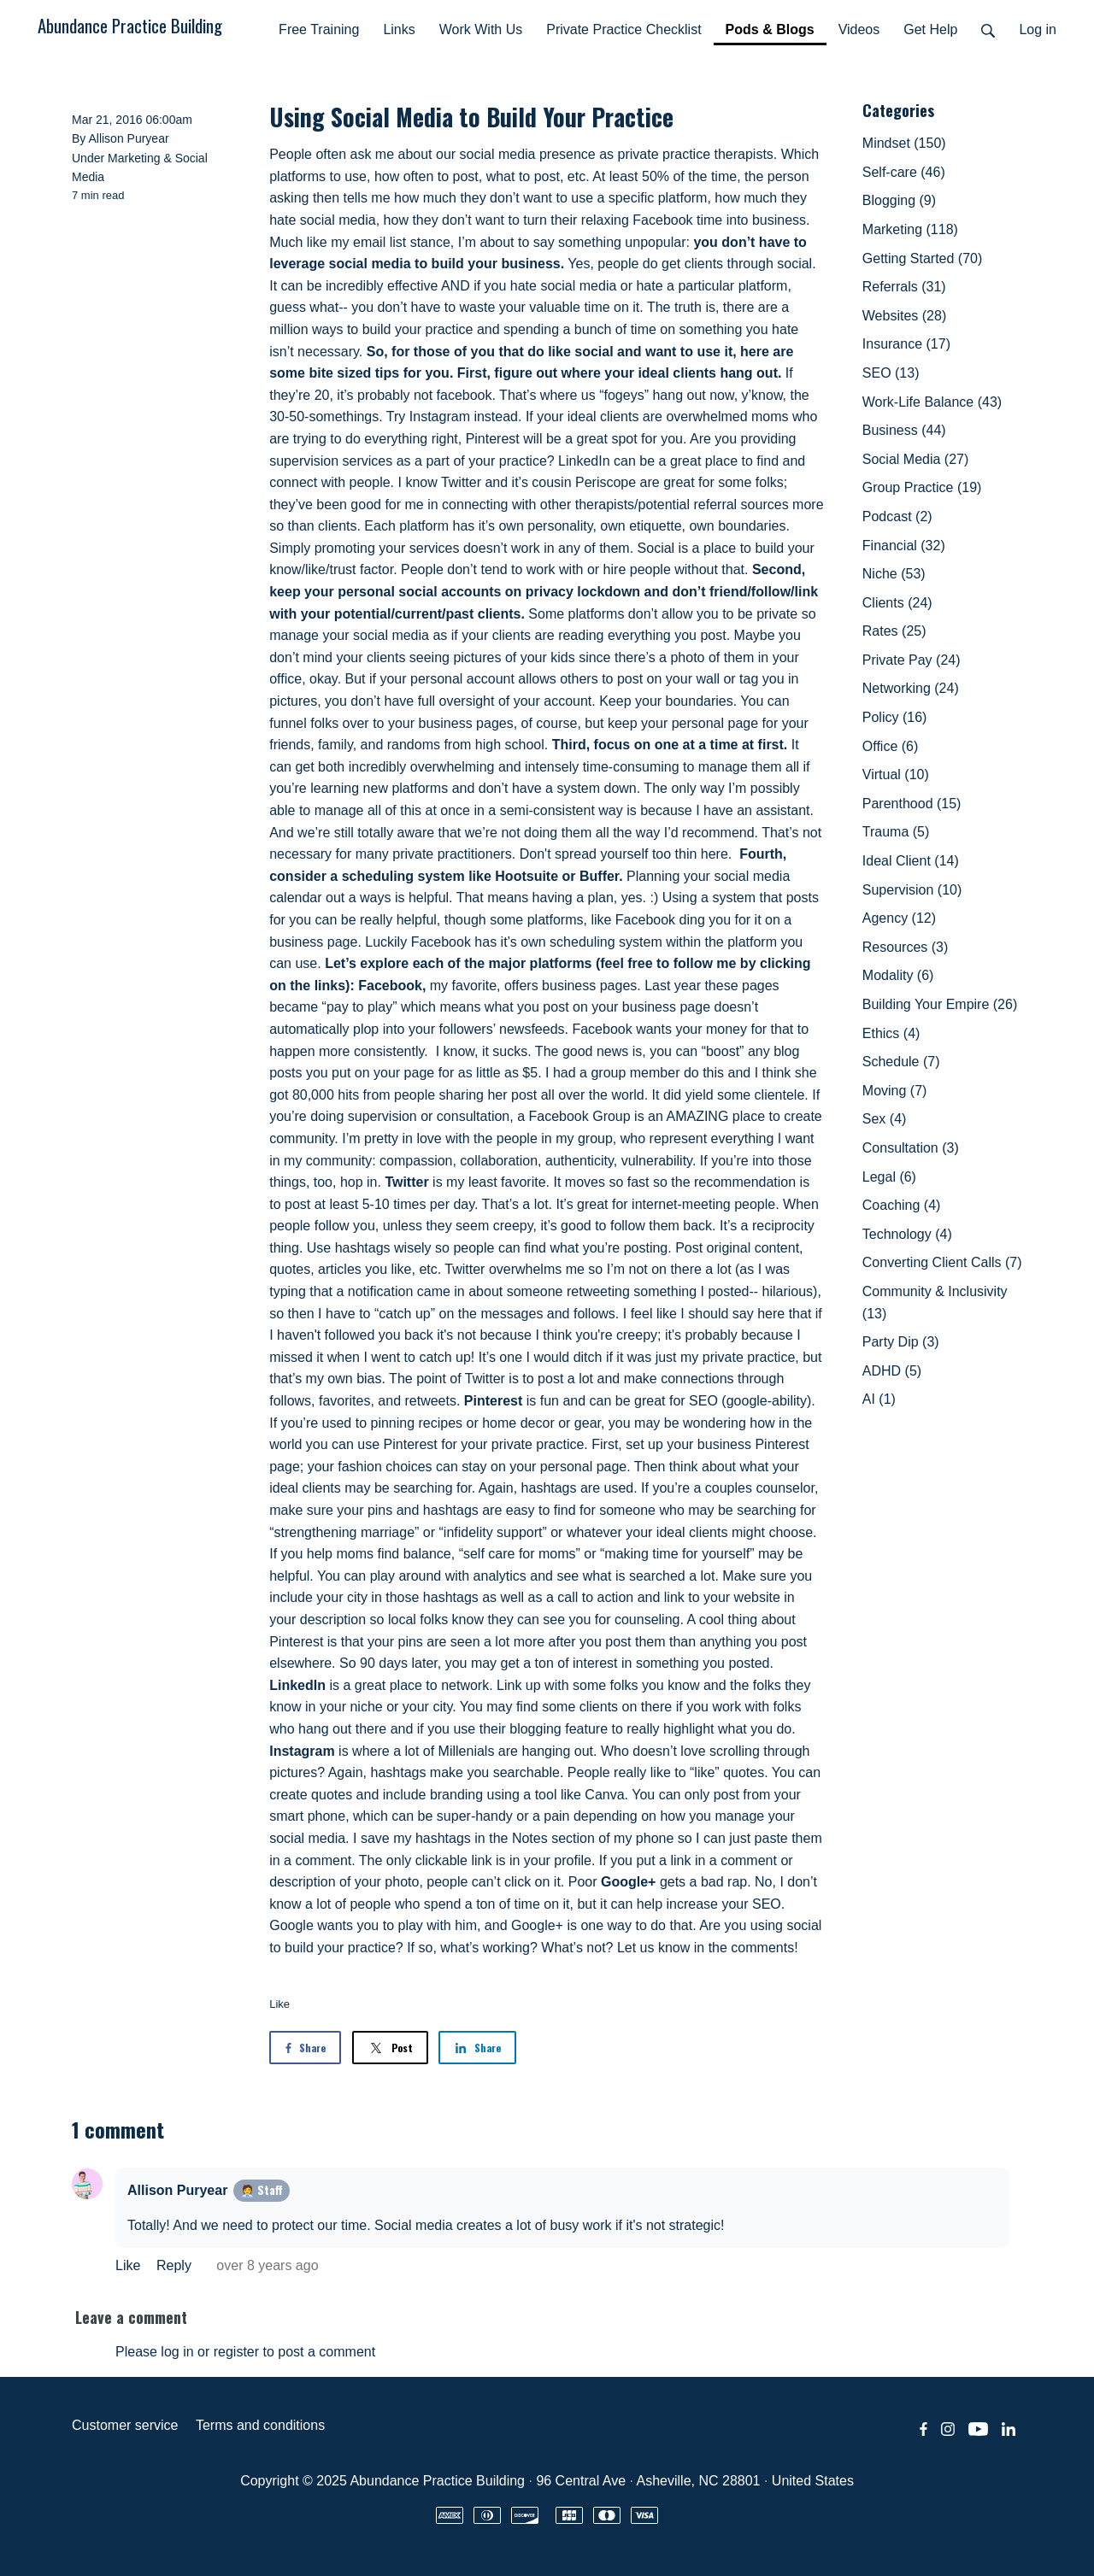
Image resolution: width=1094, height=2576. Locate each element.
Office (890, 746)
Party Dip (900, 1342)
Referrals (904, 286)
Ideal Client (910, 861)
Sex (884, 1119)
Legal (889, 1177)
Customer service (125, 2425)
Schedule (901, 1061)
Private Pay (911, 660)
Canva (604, 1794)
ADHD (891, 1371)
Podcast (897, 516)
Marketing (134, 158)
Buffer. (601, 876)
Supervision (912, 890)
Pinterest (493, 1401)
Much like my (309, 242)
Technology (907, 1234)
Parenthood (912, 803)
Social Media (915, 459)
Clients (897, 603)
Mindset (904, 143)
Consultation (910, 1148)
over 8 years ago (267, 2265)
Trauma (896, 831)
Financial (903, 545)
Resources (905, 947)
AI (879, 1399)
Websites (904, 315)
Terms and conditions (260, 2425)
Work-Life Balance (932, 402)
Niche (894, 573)
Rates (894, 631)
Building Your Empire (939, 1004)
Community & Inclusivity (935, 1302)
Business (904, 430)
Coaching (901, 1205)
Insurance (906, 344)
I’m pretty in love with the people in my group (477, 1138)
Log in (1037, 29)
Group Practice (922, 487)
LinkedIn (297, 1685)
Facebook (390, 985)
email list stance (400, 242)
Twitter (406, 1182)
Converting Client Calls (942, 1262)
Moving (894, 1090)
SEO (891, 373)
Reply (175, 2265)
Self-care (903, 172)
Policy (894, 717)
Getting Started (922, 258)
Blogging (899, 200)
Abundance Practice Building (130, 25)
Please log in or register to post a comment (245, 2351)
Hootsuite (526, 876)
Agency (899, 918)
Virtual (895, 774)
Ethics (891, 1033)
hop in (359, 1182)
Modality (898, 975)
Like (279, 2004)
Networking (910, 688)
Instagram (301, 1751)
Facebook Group (579, 1116)
